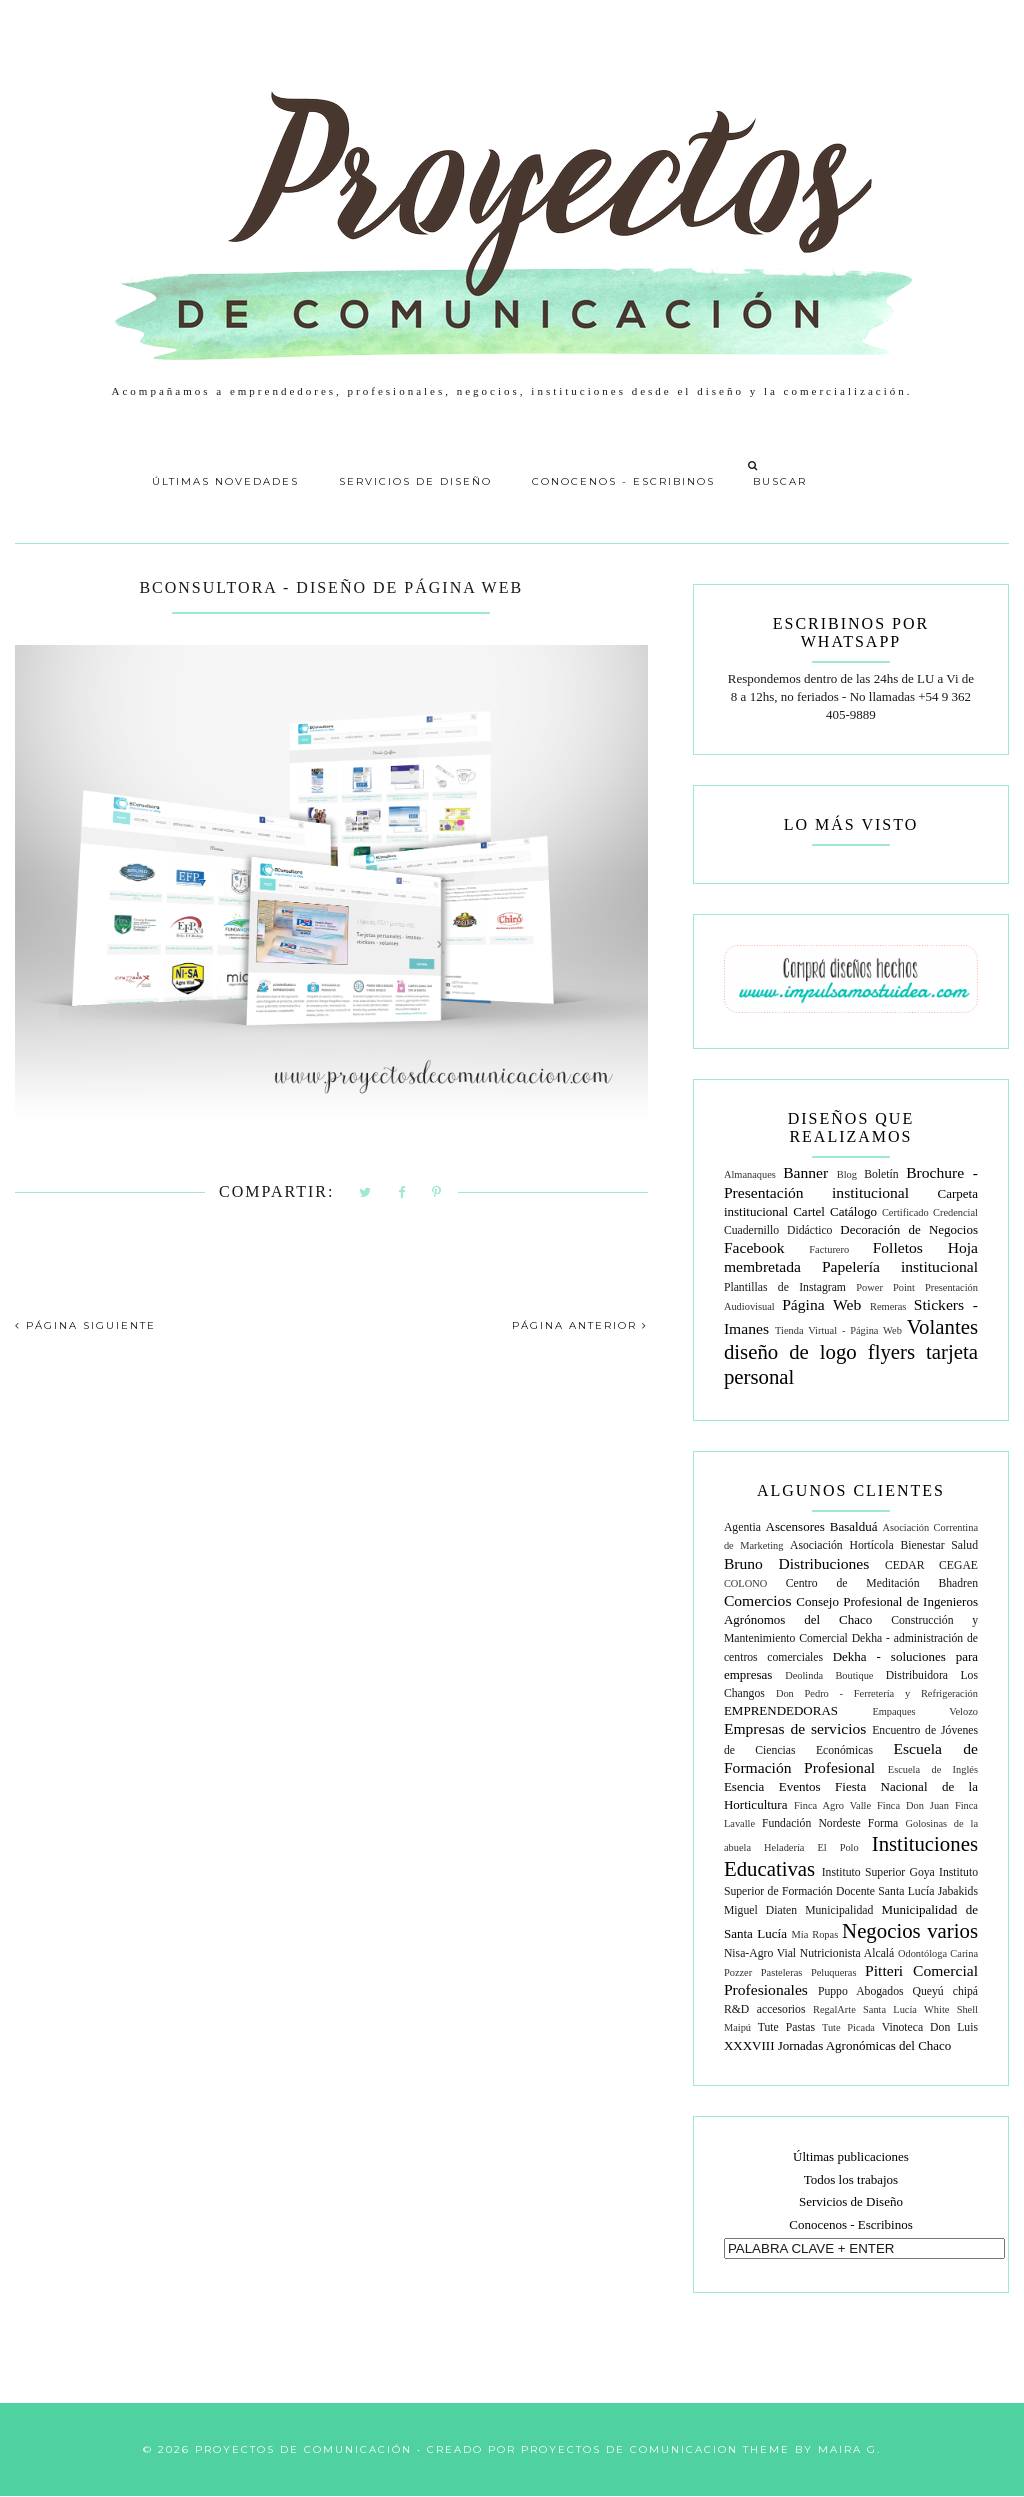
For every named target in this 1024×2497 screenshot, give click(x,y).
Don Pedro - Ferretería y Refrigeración (877, 1693)
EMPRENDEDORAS (781, 1710)
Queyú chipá (945, 1991)
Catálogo (853, 1211)
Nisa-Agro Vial (760, 1953)
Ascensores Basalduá (822, 1526)
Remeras (888, 1306)
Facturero (829, 1249)
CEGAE (958, 1565)
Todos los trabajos (851, 2179)
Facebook (754, 1247)
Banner (805, 1172)
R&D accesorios (765, 2009)
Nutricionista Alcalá (847, 1953)
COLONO (745, 1583)
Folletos (898, 1247)
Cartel (809, 1211)
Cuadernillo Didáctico (778, 1230)
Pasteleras (782, 1972)
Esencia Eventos (772, 1786)
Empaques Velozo (925, 1711)
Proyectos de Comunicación (303, 2449)
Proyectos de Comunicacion (629, 2449)
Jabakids (958, 1891)
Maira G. (849, 2449)
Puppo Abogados (861, 1991)
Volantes (942, 1326)
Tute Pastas (786, 2027)
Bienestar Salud (939, 1545)
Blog (847, 1174)
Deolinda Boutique (829, 1675)
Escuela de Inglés (933, 1769)
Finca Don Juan (913, 1805)
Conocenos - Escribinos (623, 481)
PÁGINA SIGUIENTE (85, 1325)
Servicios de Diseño (415, 481)
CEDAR (905, 1565)
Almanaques (750, 1174)
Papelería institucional (900, 1266)
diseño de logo (790, 1351)
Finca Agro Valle (832, 1805)
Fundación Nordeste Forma (830, 1823)
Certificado (905, 1212)
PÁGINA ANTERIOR (580, 1325)
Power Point (885, 1287)
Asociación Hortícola (842, 1545)
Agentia (742, 1527)
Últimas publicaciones (851, 2156)
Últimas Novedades (225, 481)
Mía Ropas (815, 1934)
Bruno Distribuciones (796, 1563)
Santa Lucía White (906, 2009)
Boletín (881, 1174)
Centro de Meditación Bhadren (882, 1583)
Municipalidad (839, 1910)
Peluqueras (834, 1972)
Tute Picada (848, 2027)
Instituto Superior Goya (878, 1872)
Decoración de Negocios (909, 1229)
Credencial (955, 1212)
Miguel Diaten (760, 1910)
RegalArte (834, 2009)
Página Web (821, 1304)
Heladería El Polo (811, 1847)
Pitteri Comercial (921, 1970)
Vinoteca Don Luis (930, 2027)
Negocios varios (910, 1930)
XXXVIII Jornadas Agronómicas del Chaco (837, 2045)
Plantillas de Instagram (785, 1287)
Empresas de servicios (795, 1728)
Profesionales (766, 1989)
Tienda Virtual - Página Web (838, 1330)
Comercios (758, 1600)
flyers (891, 1351)
